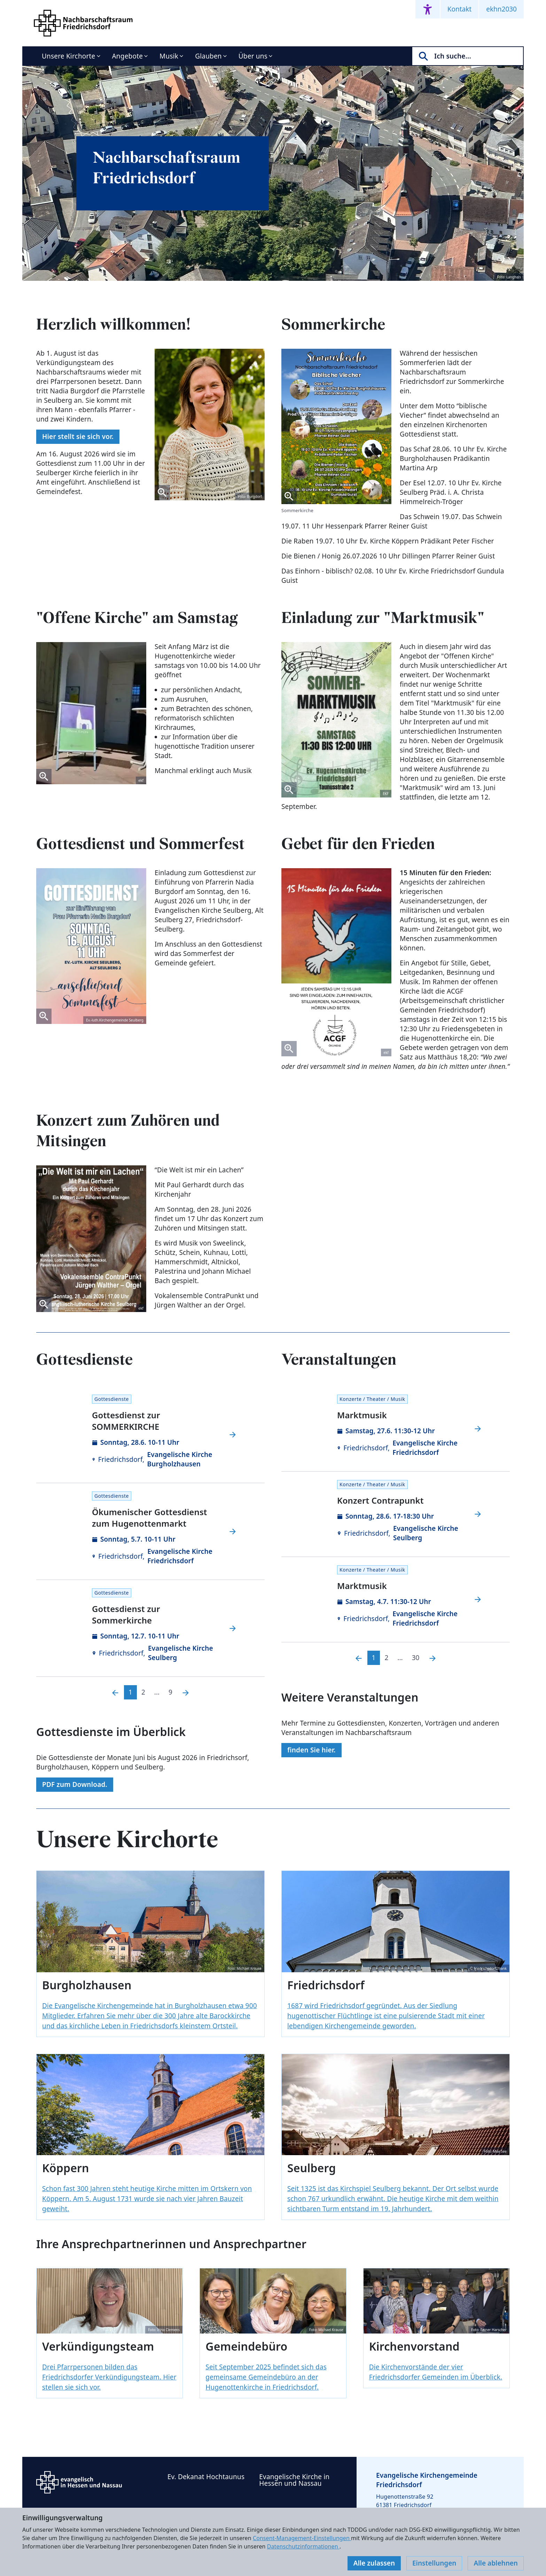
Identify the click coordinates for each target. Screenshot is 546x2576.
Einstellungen (434, 2563)
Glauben (208, 56)
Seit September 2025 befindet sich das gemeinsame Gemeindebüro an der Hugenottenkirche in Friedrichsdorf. (266, 2377)
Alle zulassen (374, 2563)
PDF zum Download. (74, 1784)
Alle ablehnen (496, 2563)
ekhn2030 (501, 9)
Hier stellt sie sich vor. (78, 436)
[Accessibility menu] (427, 9)
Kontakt (459, 9)
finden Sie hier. (311, 1749)
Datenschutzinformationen (303, 2546)
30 (416, 1657)
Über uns (253, 56)
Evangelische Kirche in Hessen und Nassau (294, 2480)
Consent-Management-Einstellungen (302, 2538)
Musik (168, 56)
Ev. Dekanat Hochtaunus (206, 2476)
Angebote (127, 56)
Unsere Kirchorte (68, 56)
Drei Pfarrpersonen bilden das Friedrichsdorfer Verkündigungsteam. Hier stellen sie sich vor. (109, 2377)
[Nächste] (185, 1692)
